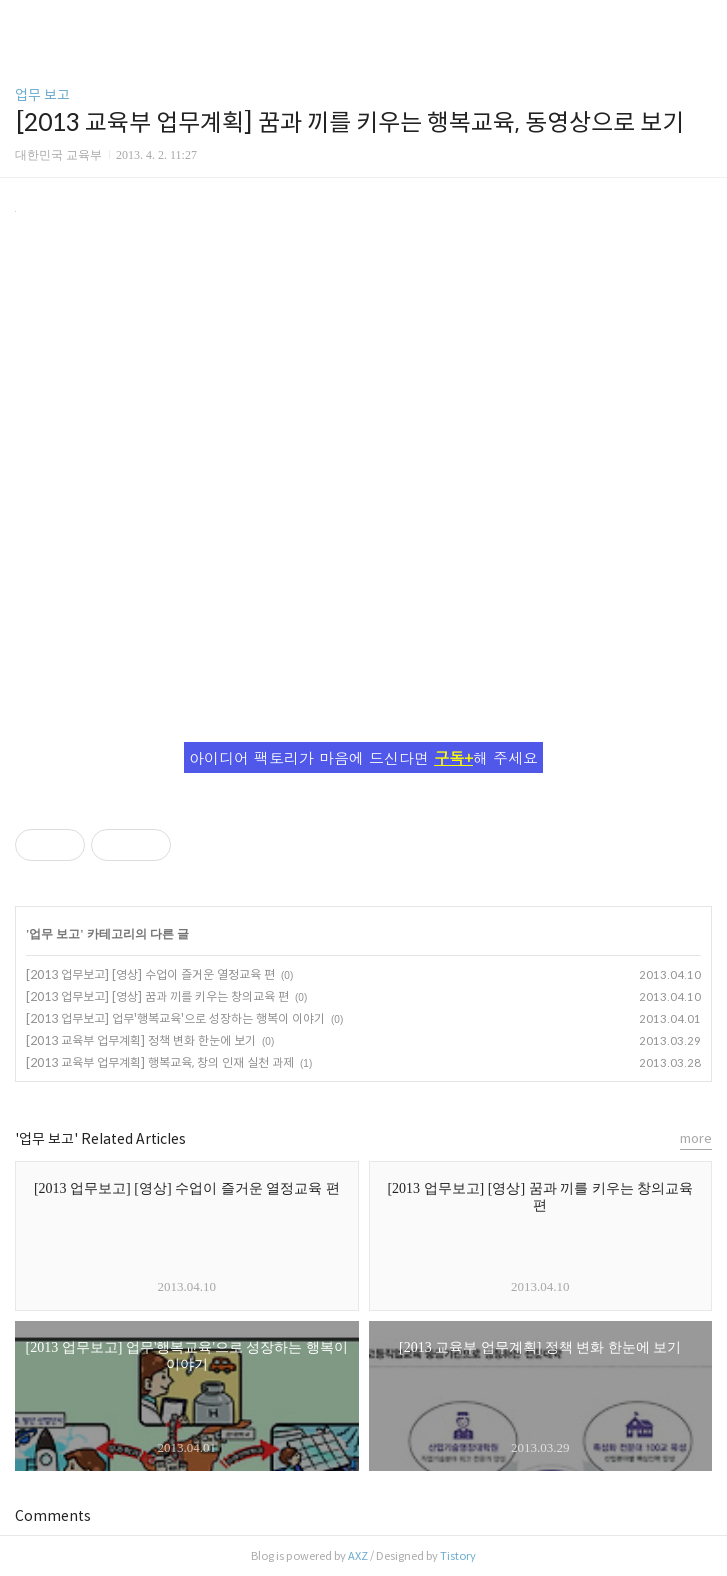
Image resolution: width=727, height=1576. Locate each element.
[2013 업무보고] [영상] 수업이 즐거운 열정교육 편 (150, 974)
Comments (53, 1516)
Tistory (458, 1556)
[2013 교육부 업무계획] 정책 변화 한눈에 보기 (141, 1040)
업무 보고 (42, 95)
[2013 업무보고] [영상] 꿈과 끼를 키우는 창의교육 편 (157, 996)
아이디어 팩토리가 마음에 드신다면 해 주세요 (363, 757)
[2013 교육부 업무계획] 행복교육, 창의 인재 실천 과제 (160, 1062)
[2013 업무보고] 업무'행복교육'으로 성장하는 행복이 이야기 (175, 1018)
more (696, 1138)
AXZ (358, 1556)
